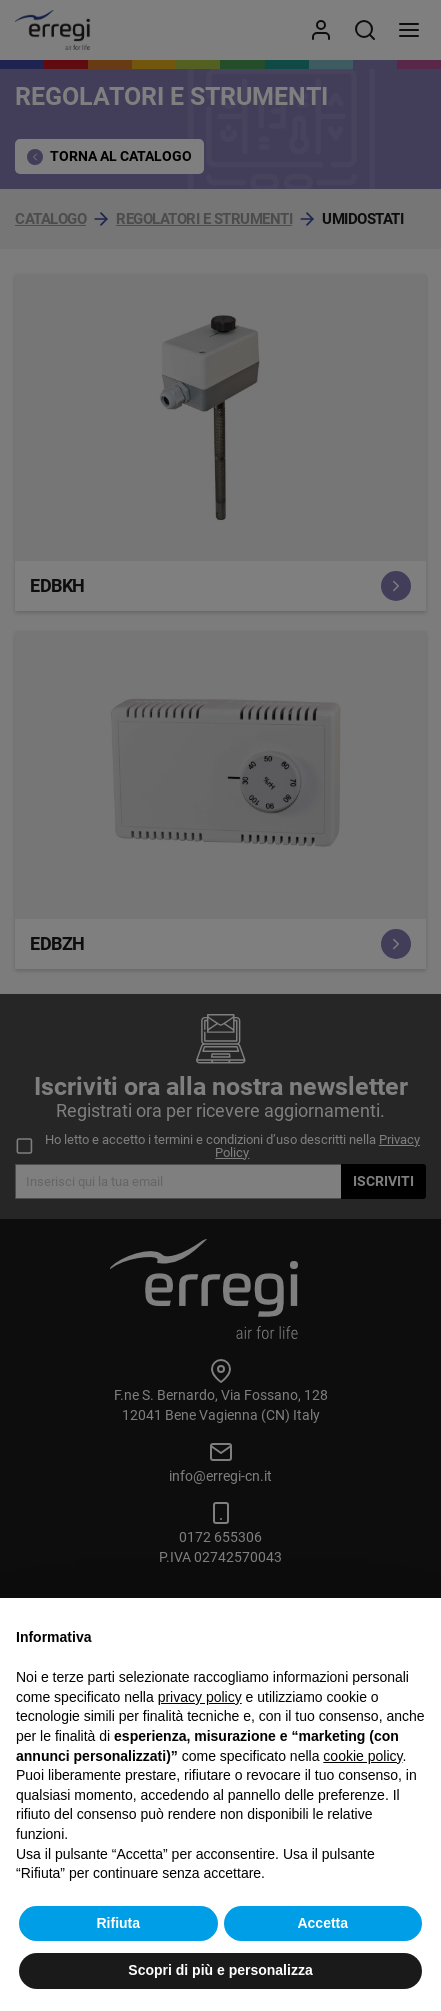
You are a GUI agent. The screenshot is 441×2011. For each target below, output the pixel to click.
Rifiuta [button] (118, 1923)
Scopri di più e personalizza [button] (220, 1970)
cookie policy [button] (362, 1756)
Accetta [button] (322, 1923)
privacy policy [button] (200, 1697)
